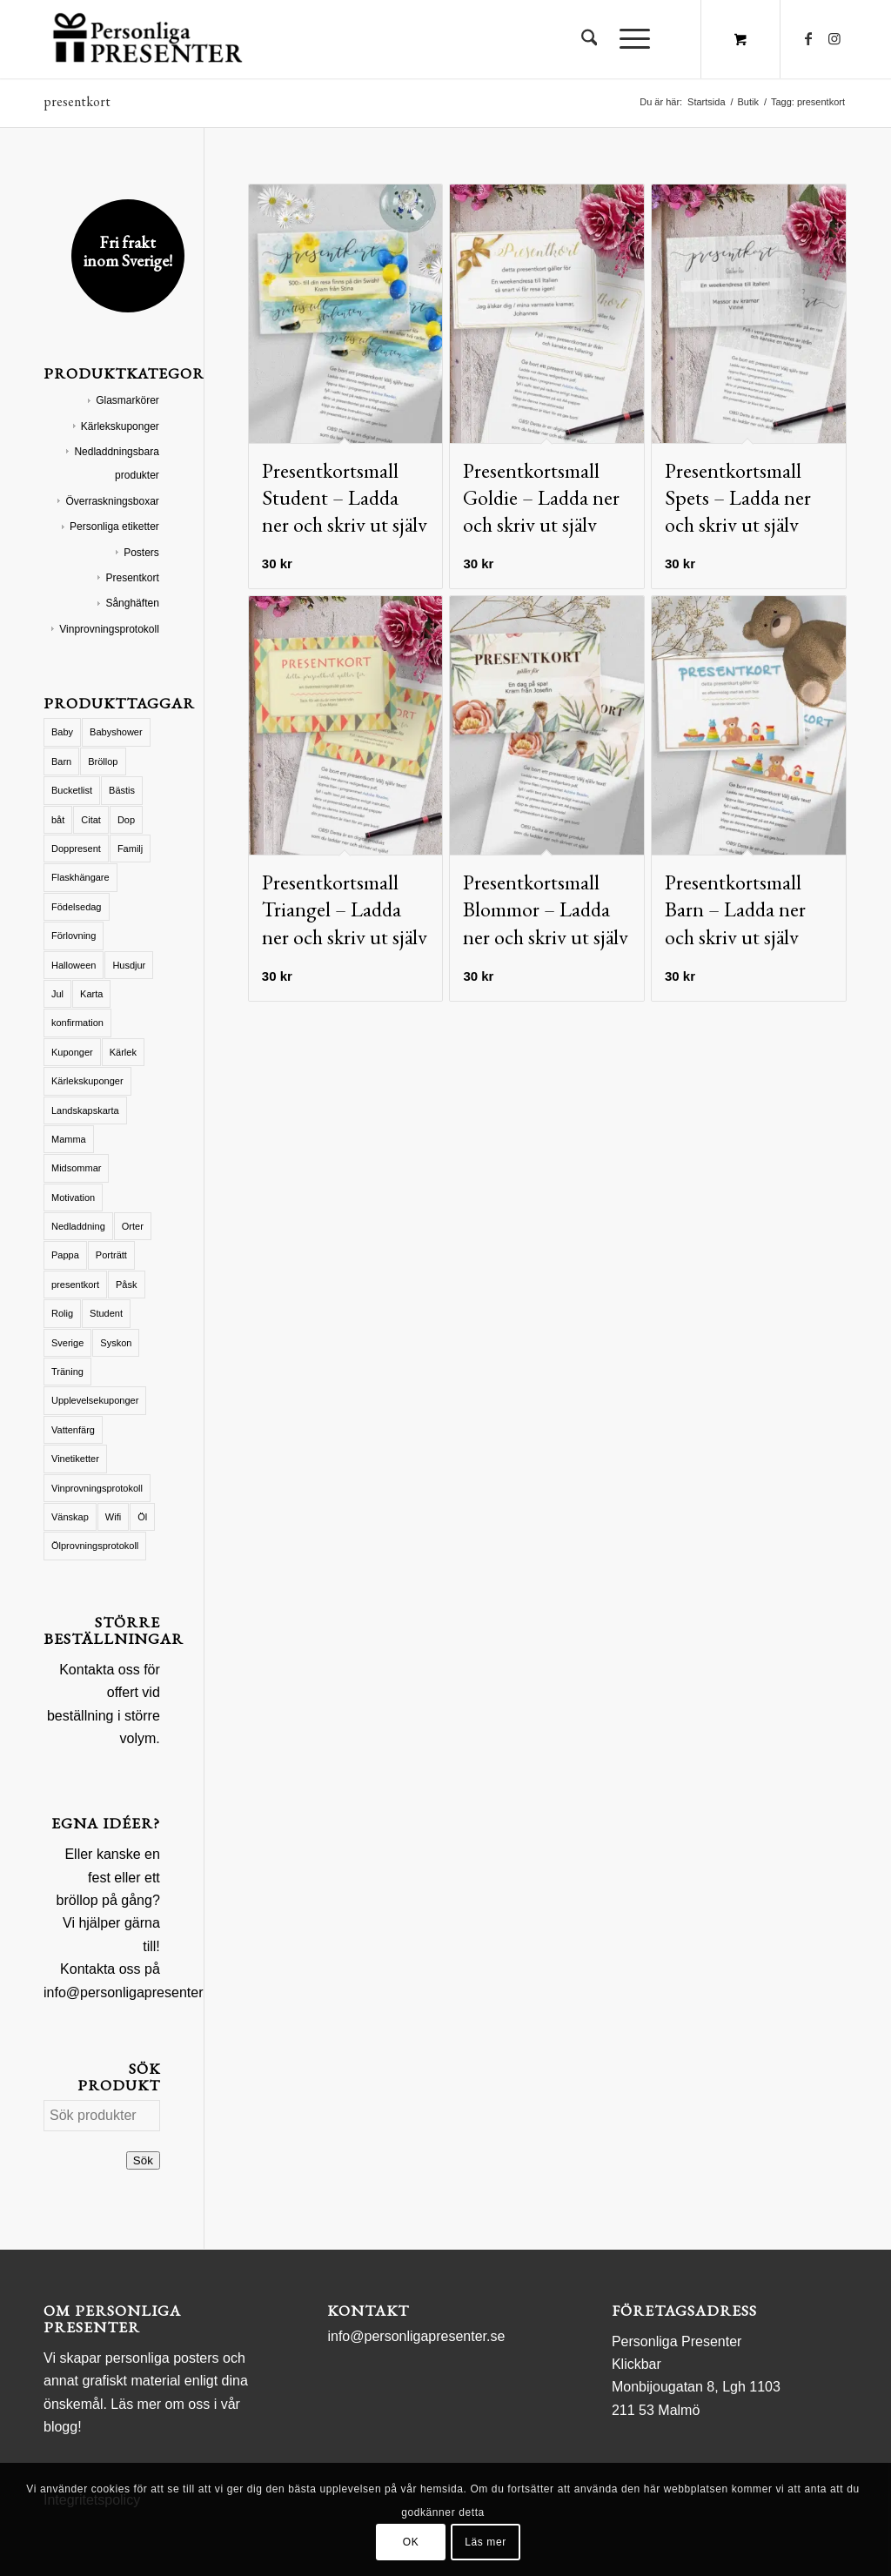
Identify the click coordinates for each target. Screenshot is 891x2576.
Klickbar (636, 2364)
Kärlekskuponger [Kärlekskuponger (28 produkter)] (87, 1081)
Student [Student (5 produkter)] (106, 1313)
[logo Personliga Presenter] (151, 39)
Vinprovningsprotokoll (109, 629)
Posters (141, 553)
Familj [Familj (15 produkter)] (130, 848)
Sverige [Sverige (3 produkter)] (67, 1343)
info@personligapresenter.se (132, 1992)
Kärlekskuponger (120, 426)
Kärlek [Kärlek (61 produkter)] (123, 1052)
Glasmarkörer (127, 400)
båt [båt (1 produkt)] (57, 820)
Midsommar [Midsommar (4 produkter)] (76, 1168)
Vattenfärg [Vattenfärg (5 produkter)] (73, 1430)
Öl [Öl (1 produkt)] (142, 1517)
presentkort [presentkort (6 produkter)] (75, 1284)
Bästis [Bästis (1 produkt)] (122, 790)
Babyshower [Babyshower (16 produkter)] (116, 732)
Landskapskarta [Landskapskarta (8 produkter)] (85, 1110)
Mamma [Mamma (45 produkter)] (68, 1139)
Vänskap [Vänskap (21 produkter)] (70, 1517)
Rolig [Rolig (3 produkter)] (62, 1313)
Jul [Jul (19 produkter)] (57, 994)
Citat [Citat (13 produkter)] (91, 820)
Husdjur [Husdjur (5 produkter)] (128, 965)
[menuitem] (589, 39)
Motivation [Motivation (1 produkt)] (73, 1197)
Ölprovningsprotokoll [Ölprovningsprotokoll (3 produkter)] (94, 1545)
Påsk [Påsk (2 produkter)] (126, 1284)
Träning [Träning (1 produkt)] (67, 1371)
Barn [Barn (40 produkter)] (61, 761)
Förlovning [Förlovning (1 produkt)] (73, 935)
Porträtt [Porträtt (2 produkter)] (111, 1255)
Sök (143, 2160)
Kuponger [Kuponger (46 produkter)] (72, 1052)
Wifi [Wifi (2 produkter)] (113, 1517)
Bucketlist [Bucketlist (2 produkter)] (71, 790)
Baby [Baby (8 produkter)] (62, 732)
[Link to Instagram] (834, 38)
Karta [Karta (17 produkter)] (91, 994)
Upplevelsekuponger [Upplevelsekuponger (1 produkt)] (94, 1400)
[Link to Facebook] (808, 38)
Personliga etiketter (114, 526)
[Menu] (629, 39)
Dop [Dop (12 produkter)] (126, 820)
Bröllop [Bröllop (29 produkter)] (102, 761)
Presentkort (131, 578)
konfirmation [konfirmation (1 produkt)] (77, 1022)
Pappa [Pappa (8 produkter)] (65, 1255)
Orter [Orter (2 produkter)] (133, 1226)
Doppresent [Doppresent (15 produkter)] (76, 848)
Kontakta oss (99, 1669)
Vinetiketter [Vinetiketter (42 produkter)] (75, 1458)
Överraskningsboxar (111, 501)
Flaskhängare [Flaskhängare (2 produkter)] (80, 877)
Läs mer (485, 2542)
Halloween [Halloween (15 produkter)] (73, 965)
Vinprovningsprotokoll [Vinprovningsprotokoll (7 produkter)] (97, 1488)
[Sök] (589, 39)
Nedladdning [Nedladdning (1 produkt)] (78, 1226)
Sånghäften (131, 603)
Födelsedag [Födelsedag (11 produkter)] (76, 907)
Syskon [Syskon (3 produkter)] (115, 1343)
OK (411, 2542)
